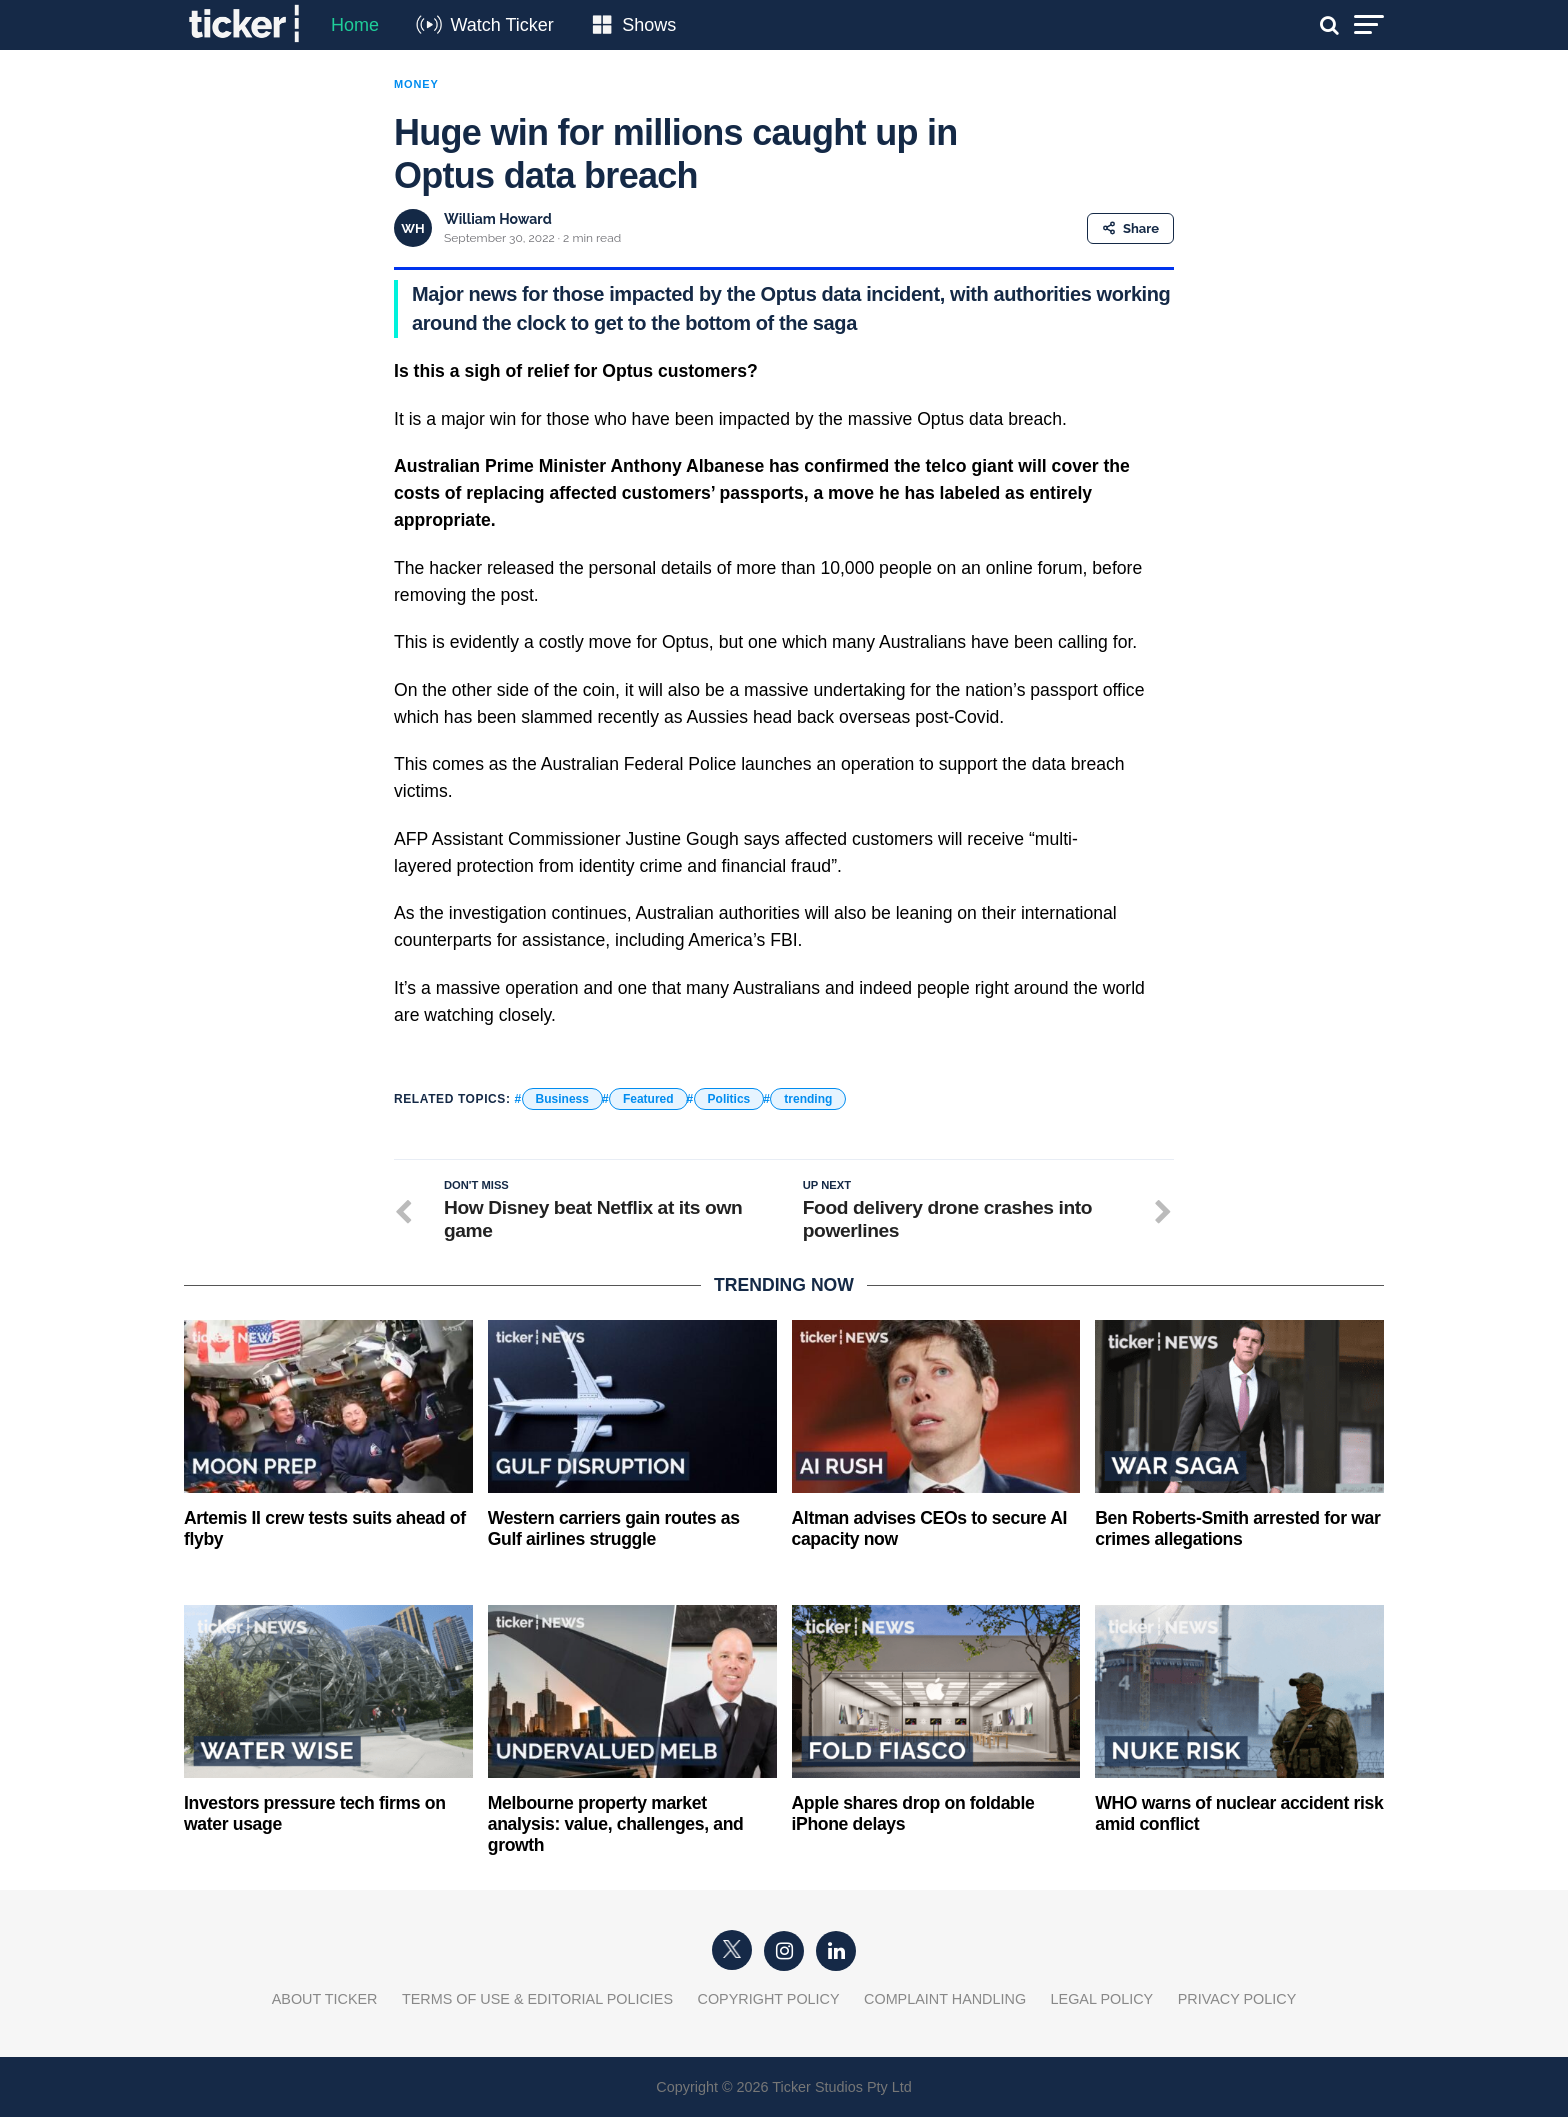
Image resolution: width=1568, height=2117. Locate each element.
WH (412, 228)
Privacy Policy (1237, 1999)
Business (562, 1099)
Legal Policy (1102, 1999)
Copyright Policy (769, 1999)
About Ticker (325, 1999)
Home (355, 25)
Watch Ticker (501, 25)
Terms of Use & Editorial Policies (537, 1999)
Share (1130, 228)
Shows (649, 25)
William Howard (498, 219)
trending (808, 1099)
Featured (648, 1099)
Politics (729, 1099)
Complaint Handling (945, 1999)
